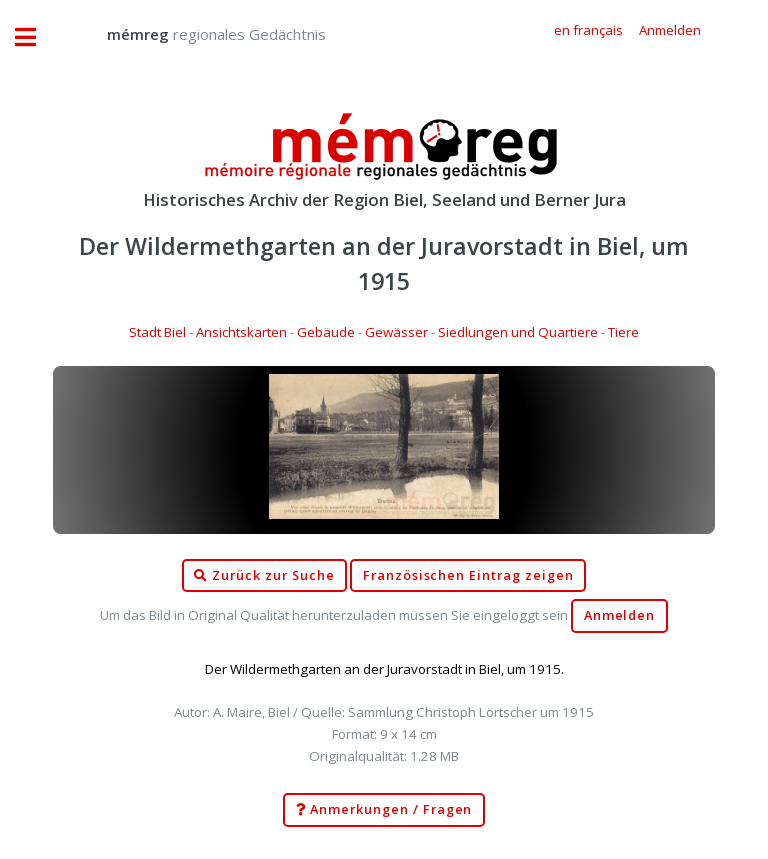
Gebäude (326, 332)
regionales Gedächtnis (196, 34)
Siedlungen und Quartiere (518, 332)
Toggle (36, 37)
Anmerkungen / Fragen (384, 810)
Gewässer (396, 332)
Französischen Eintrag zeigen (468, 575)
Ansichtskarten (241, 332)
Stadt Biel (157, 332)
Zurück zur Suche (264, 576)
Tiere (623, 332)
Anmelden (620, 615)
